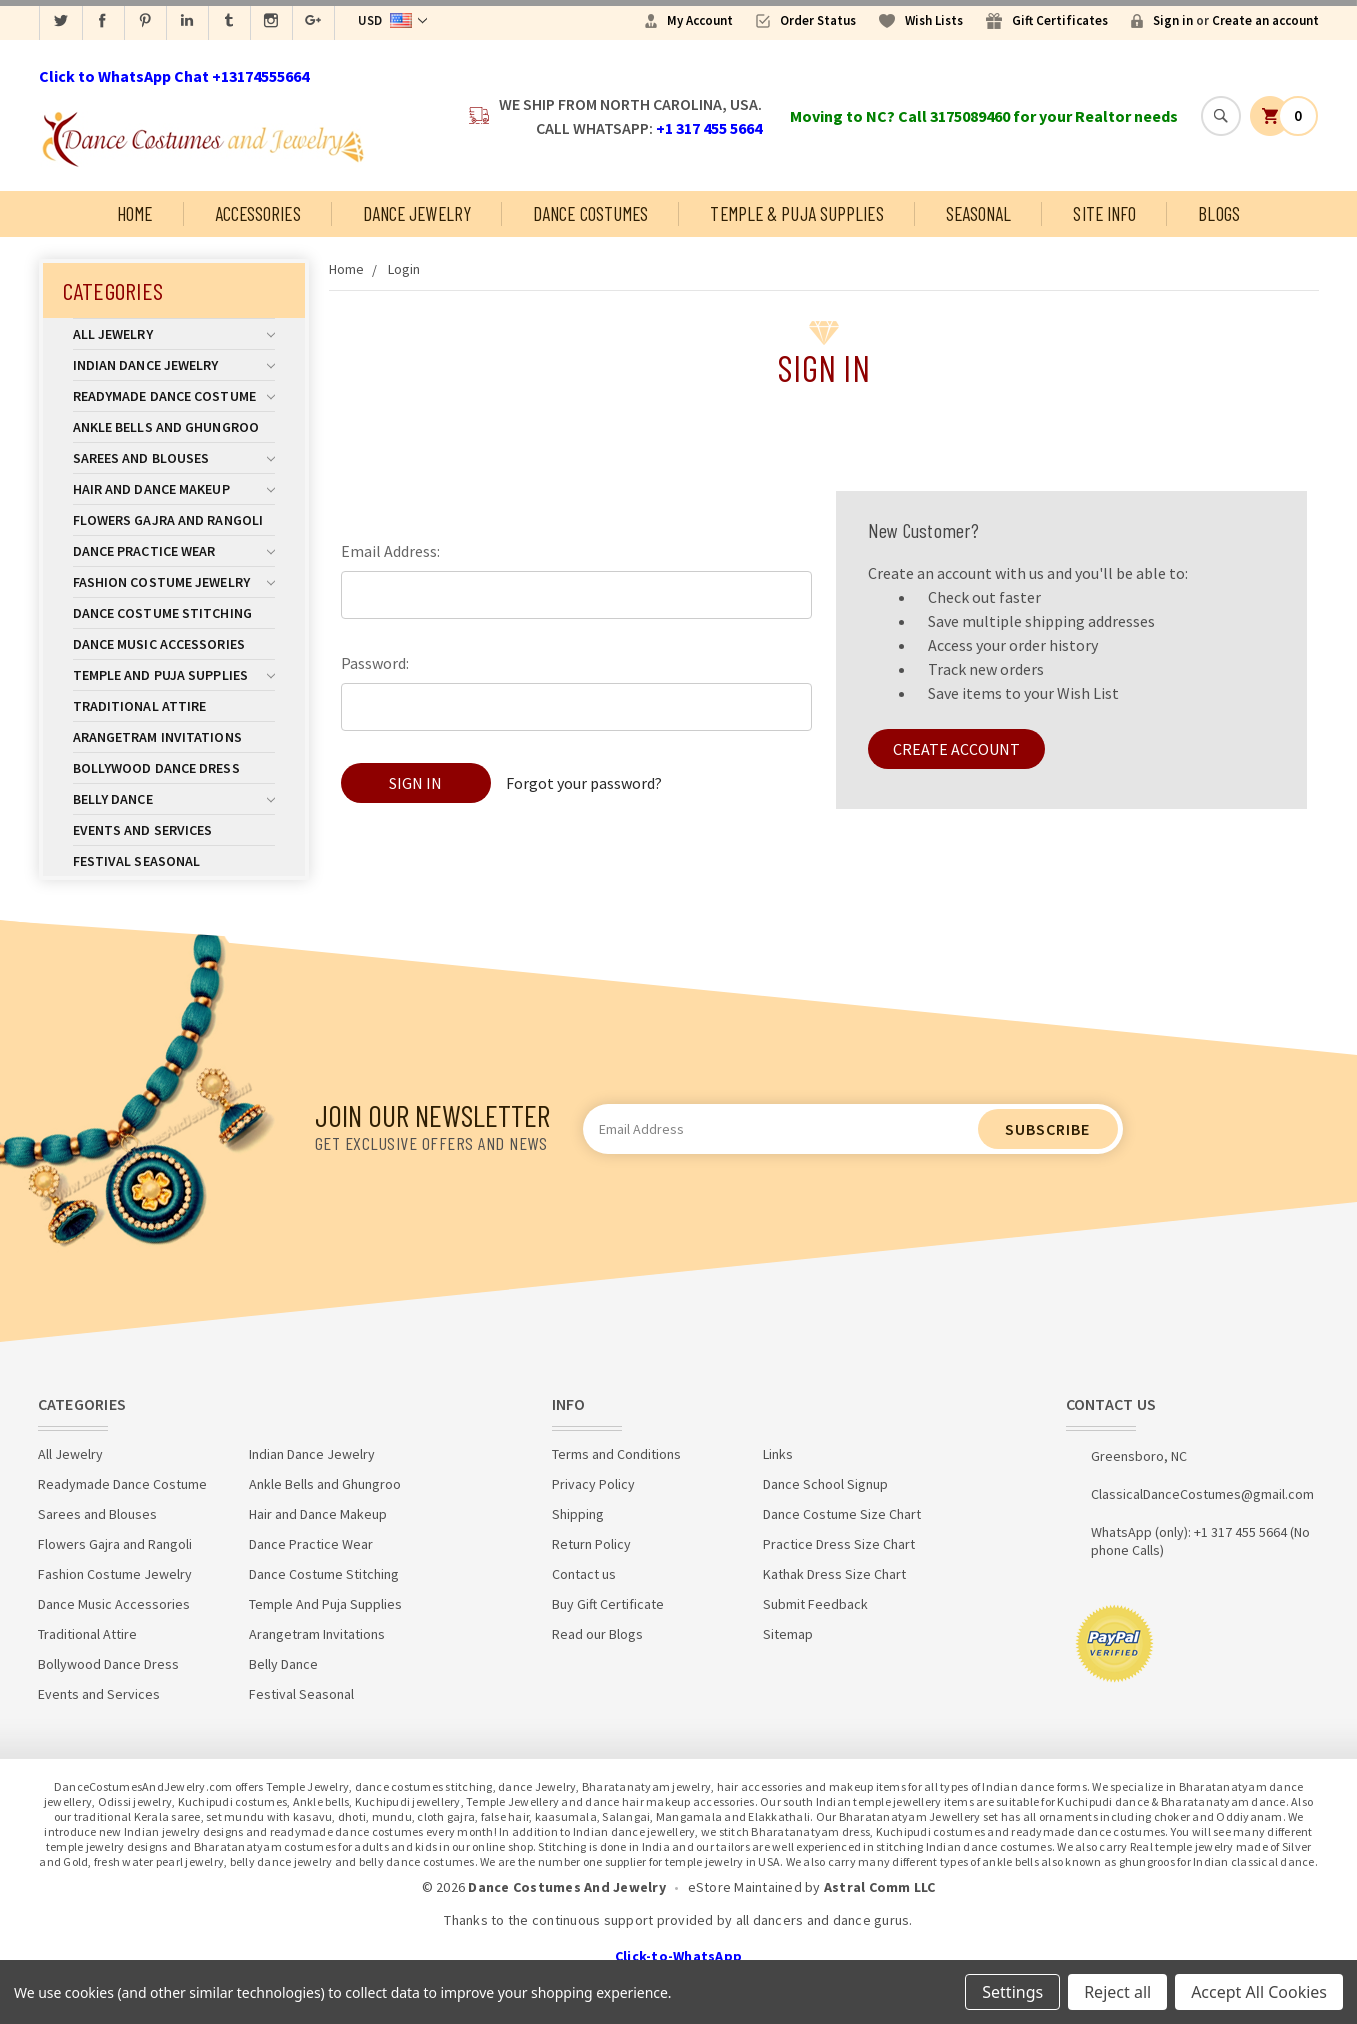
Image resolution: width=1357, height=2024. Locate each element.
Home (134, 213)
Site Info (1104, 213)
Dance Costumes (590, 213)
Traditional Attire (140, 706)
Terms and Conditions (616, 1454)
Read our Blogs (597, 1634)
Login (404, 269)
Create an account (1265, 20)
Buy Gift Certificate (608, 1604)
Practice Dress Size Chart (839, 1544)
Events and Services (143, 830)
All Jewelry (174, 334)
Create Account (956, 749)
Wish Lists (934, 20)
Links (778, 1454)
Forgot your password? (584, 783)
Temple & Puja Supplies (796, 213)
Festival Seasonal (137, 861)
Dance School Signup (825, 1484)
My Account (700, 20)
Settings (1012, 1992)
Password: (375, 663)
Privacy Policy (593, 1484)
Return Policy (591, 1544)
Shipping (578, 1514)
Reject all (1117, 1992)
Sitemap (788, 1634)
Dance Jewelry (417, 213)
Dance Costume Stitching (162, 613)
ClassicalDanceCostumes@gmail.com (1202, 1494)
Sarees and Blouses (174, 458)
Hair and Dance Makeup (174, 489)
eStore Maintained (745, 1887)
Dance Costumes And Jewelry (567, 1887)
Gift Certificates (1060, 20)
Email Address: (390, 551)
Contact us (584, 1574)
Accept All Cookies (1259, 1992)
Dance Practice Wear (174, 551)
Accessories (258, 213)
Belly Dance (174, 799)
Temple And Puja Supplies (174, 675)
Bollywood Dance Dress (156, 768)
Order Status (818, 20)
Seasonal (979, 213)
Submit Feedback (815, 1604)
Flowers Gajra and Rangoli (168, 520)
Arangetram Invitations (157, 737)
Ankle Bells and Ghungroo (166, 427)
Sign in (1173, 20)
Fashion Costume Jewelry (174, 582)
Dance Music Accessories (159, 644)
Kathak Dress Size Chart (834, 1574)
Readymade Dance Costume (174, 396)
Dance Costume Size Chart (842, 1514)
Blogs (1219, 213)
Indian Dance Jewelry (174, 365)
